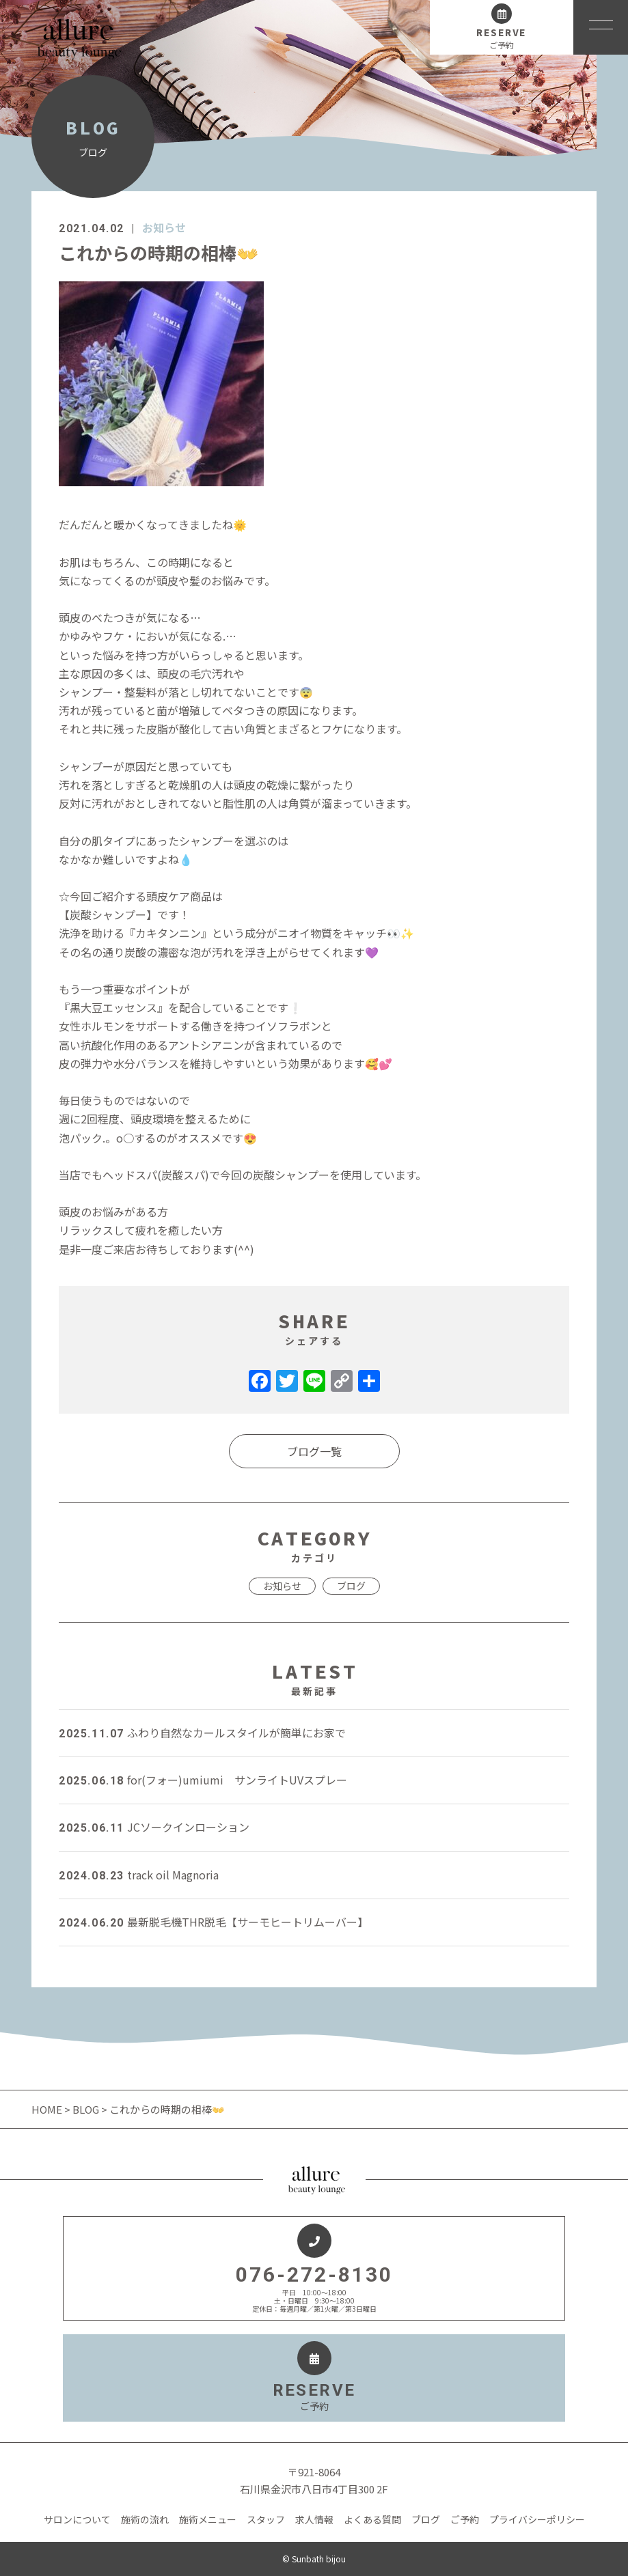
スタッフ (266, 2519)
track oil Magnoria (139, 1874)
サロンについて (77, 2519)
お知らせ (164, 227)
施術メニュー (207, 2519)
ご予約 (464, 2519)
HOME (47, 2109)
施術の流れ (145, 2519)
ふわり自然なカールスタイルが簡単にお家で (202, 1732)
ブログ (351, 1586)
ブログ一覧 (314, 1451)
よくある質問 (372, 2519)
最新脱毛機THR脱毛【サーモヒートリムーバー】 (213, 1922)
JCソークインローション (154, 1827)
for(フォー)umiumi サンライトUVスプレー (203, 1780)
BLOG (85, 2109)
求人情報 (314, 2519)
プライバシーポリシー (537, 2519)
